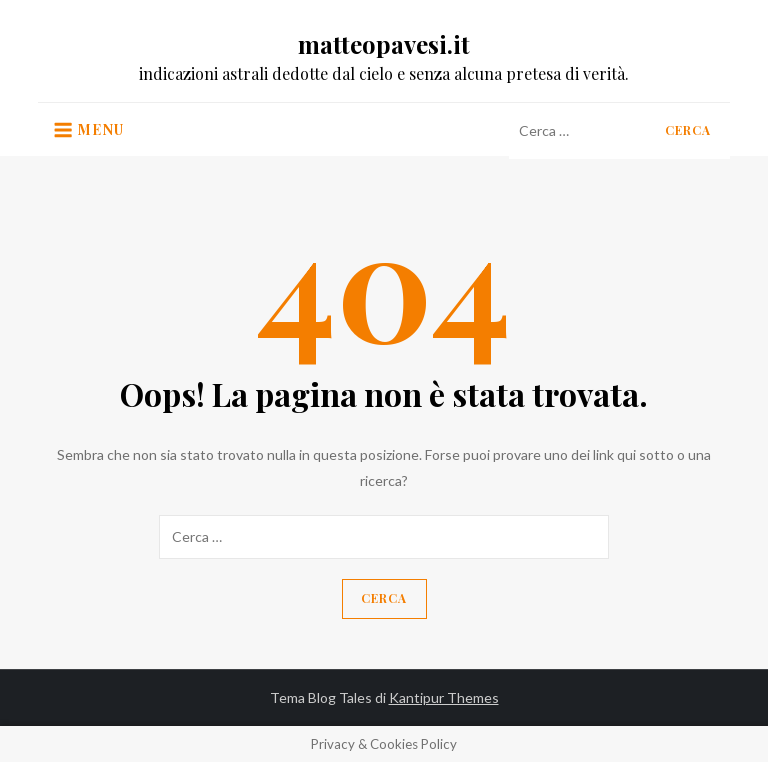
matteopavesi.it (384, 44)
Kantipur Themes (444, 697)
